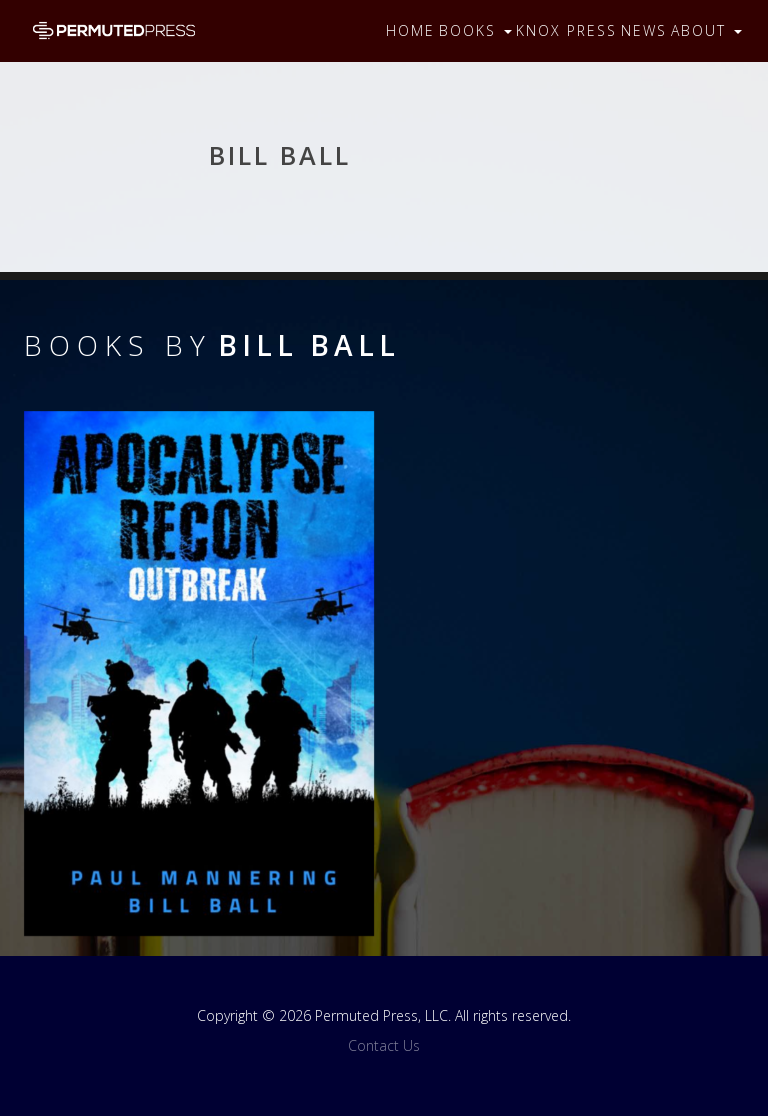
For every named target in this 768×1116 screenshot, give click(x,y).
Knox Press (566, 30)
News (644, 30)
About (706, 30)
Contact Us (384, 1045)
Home (410, 30)
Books (475, 30)
